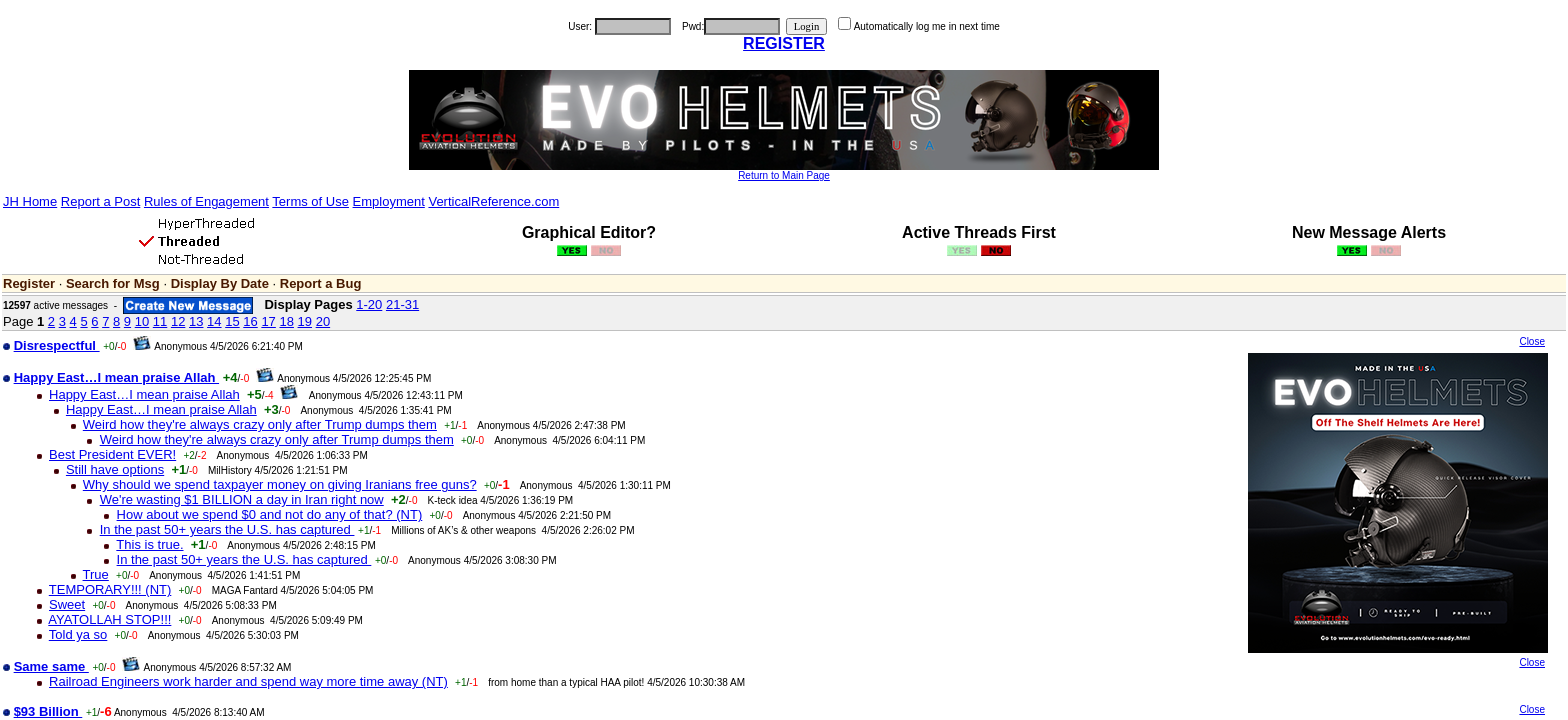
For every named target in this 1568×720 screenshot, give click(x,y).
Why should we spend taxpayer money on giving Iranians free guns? (280, 484)
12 (178, 321)
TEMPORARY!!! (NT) (110, 589)
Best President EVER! (112, 454)
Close (1532, 341)
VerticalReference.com (493, 201)
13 (196, 321)
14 (214, 321)
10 (142, 321)
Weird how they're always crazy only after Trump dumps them (260, 424)
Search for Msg (113, 283)
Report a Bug (321, 283)
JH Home (30, 201)
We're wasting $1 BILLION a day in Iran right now (242, 499)
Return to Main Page (784, 175)
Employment (389, 201)
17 (268, 321)
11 (160, 321)
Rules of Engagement (206, 201)
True (96, 574)
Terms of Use (310, 201)
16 (250, 321)
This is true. (149, 544)
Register (29, 283)
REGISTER (784, 43)
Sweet (67, 604)
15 (232, 321)
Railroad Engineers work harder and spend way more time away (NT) (248, 681)
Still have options (115, 469)
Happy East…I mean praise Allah (144, 394)
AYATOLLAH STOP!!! (109, 619)
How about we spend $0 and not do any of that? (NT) (270, 514)
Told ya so (78, 634)
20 (323, 321)
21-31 (402, 304)
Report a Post (101, 201)
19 (305, 321)
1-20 (369, 304)
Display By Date (220, 283)
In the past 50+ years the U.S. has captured (227, 529)
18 (286, 321)
